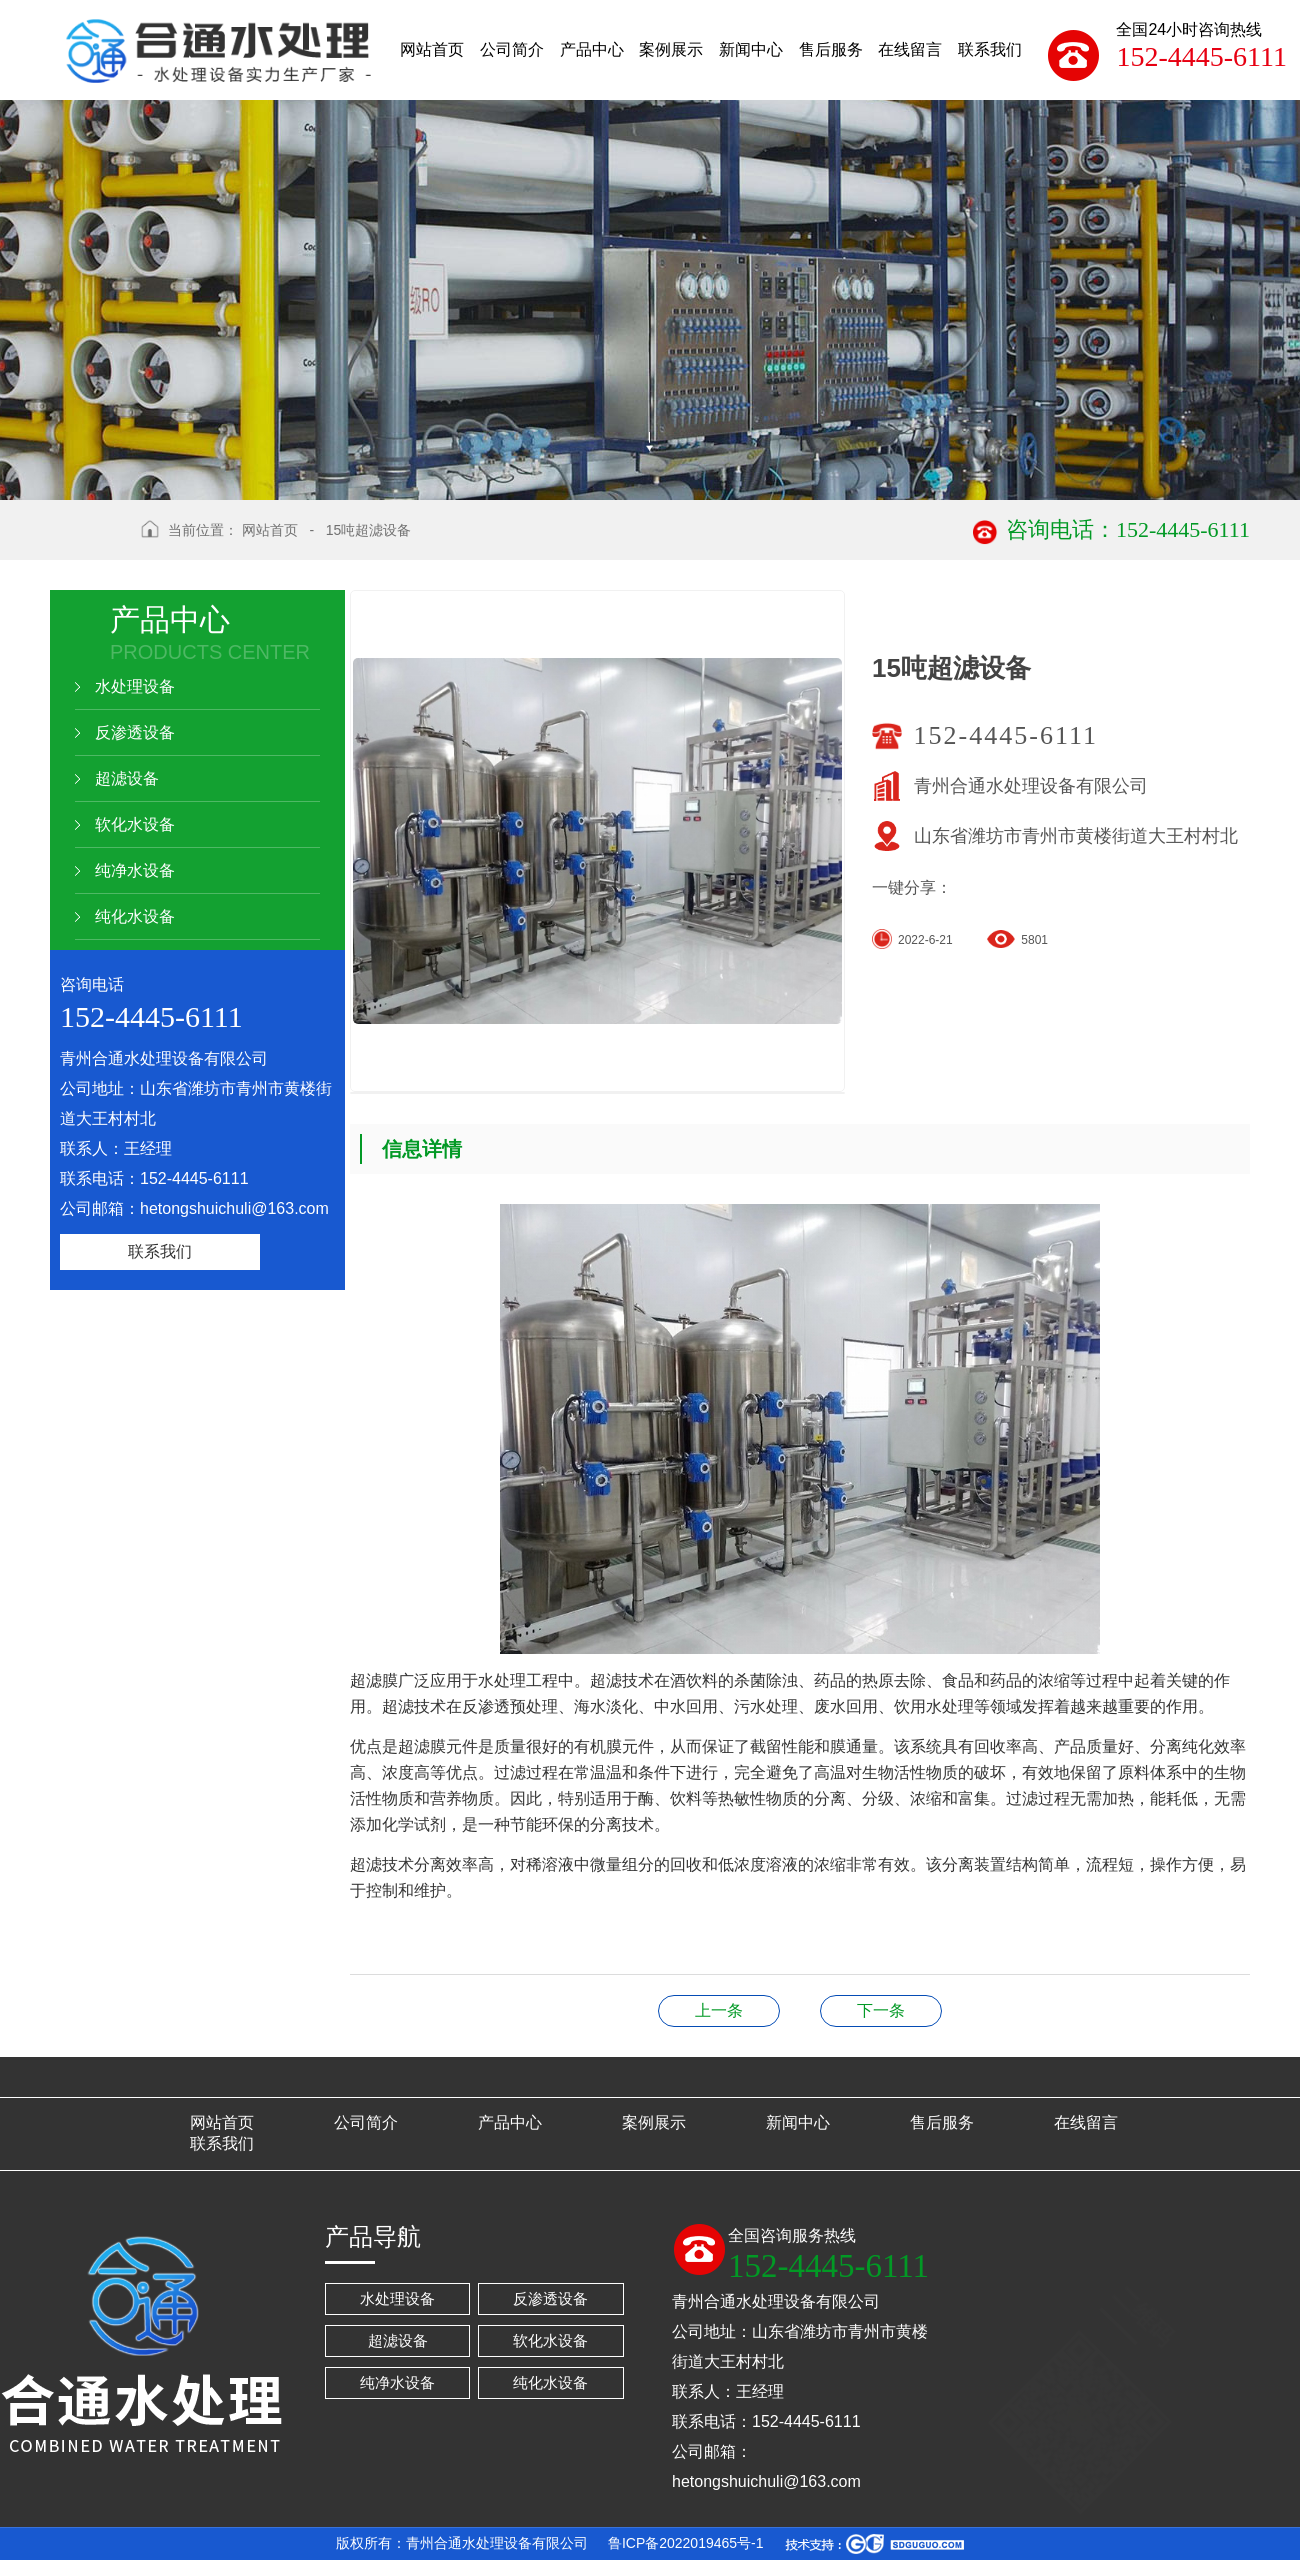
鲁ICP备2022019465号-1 (686, 2543)
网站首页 (270, 530)
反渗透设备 (135, 732)
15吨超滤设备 (369, 530)
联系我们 (160, 1251)
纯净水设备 (135, 870)
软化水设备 (135, 824)
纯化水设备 (135, 916)
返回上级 (88, 542)
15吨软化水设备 (719, 2010)
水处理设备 (135, 686)
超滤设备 (127, 778)
